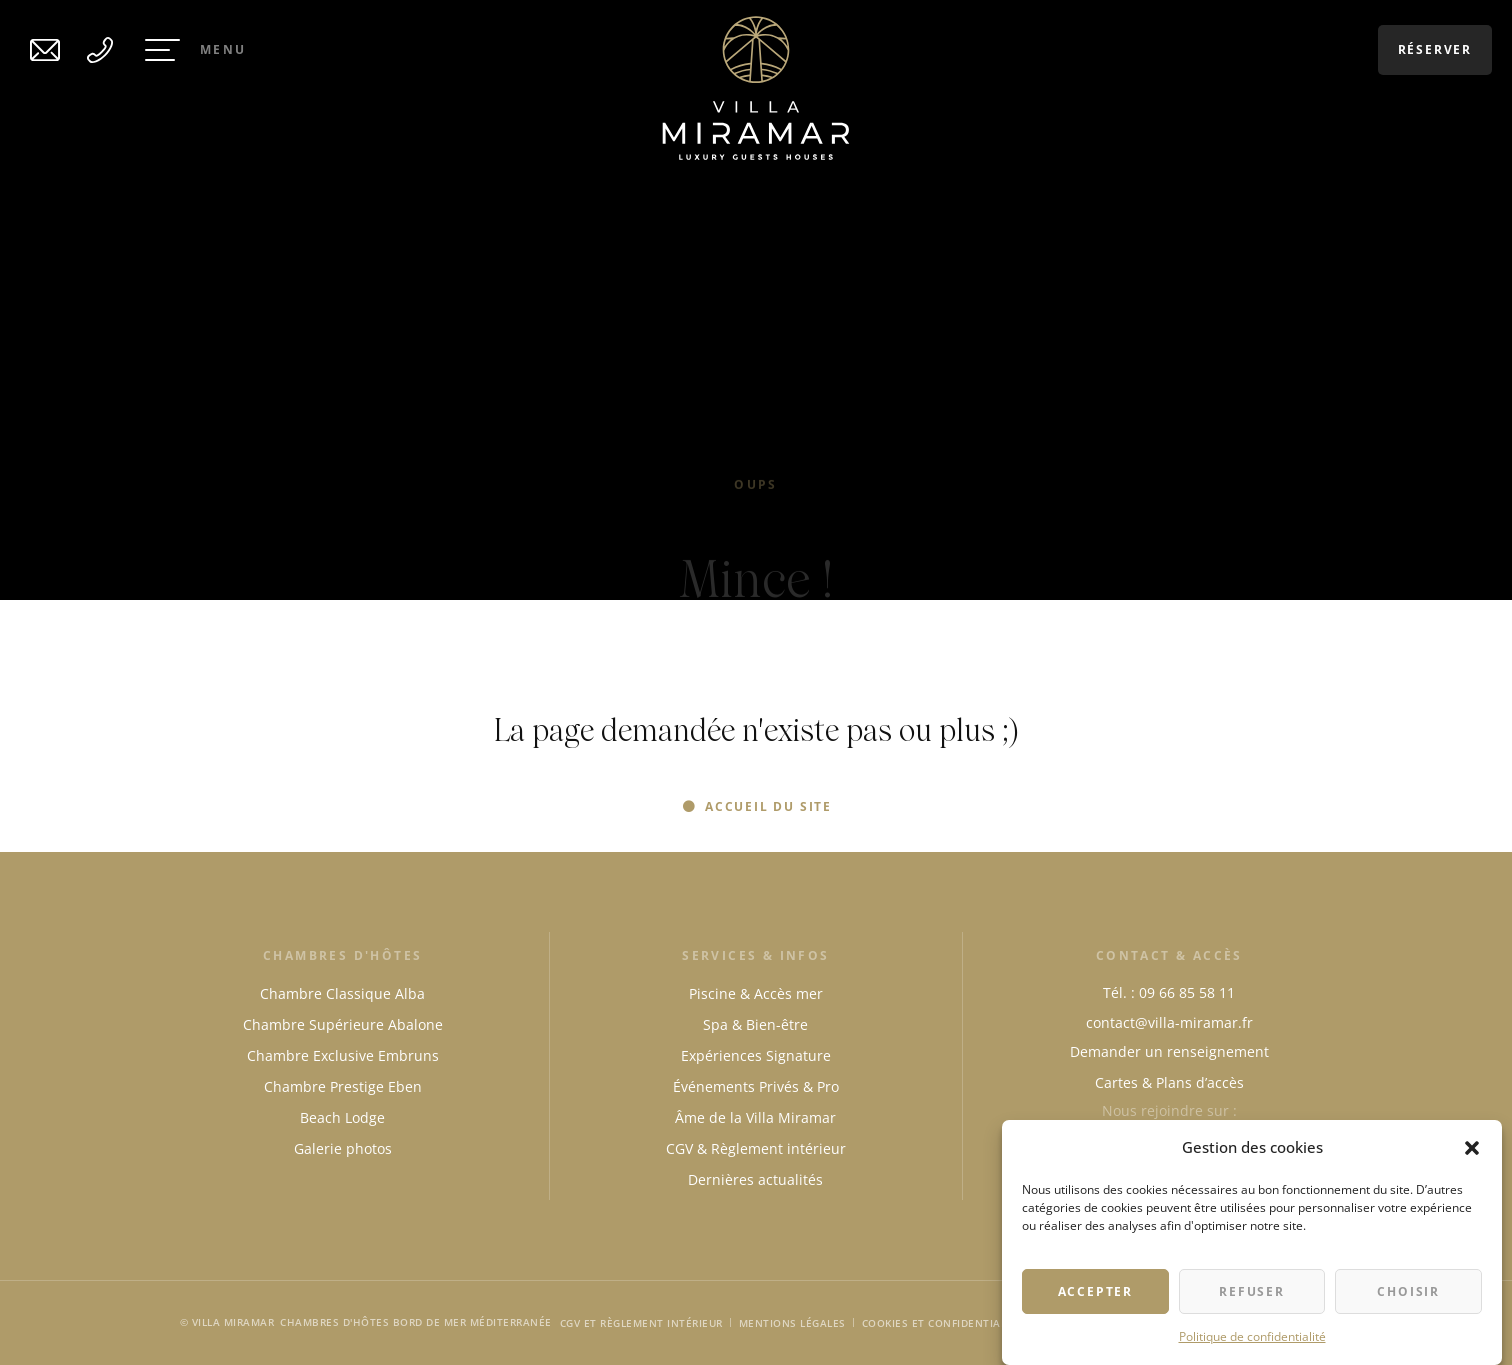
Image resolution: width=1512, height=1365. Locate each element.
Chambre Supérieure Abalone (343, 1024)
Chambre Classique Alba (342, 993)
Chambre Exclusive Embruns (343, 1055)
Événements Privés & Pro (756, 1086)
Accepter (1095, 1292)
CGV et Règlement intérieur (641, 1323)
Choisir (1408, 1292)
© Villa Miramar (227, 1322)
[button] (1472, 1149)
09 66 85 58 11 (1187, 992)
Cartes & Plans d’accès (1169, 1082)
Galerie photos (343, 1148)
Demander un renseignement (1169, 1051)
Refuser (1252, 1292)
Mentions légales (792, 1323)
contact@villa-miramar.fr (1169, 1022)
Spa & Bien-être (755, 1024)
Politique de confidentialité (1252, 1337)
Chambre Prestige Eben (343, 1086)
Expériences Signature (756, 1055)
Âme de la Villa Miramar (755, 1117)
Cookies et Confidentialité (942, 1323)
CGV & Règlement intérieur (756, 1148)
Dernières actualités (755, 1179)
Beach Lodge (342, 1117)
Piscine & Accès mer (756, 993)
